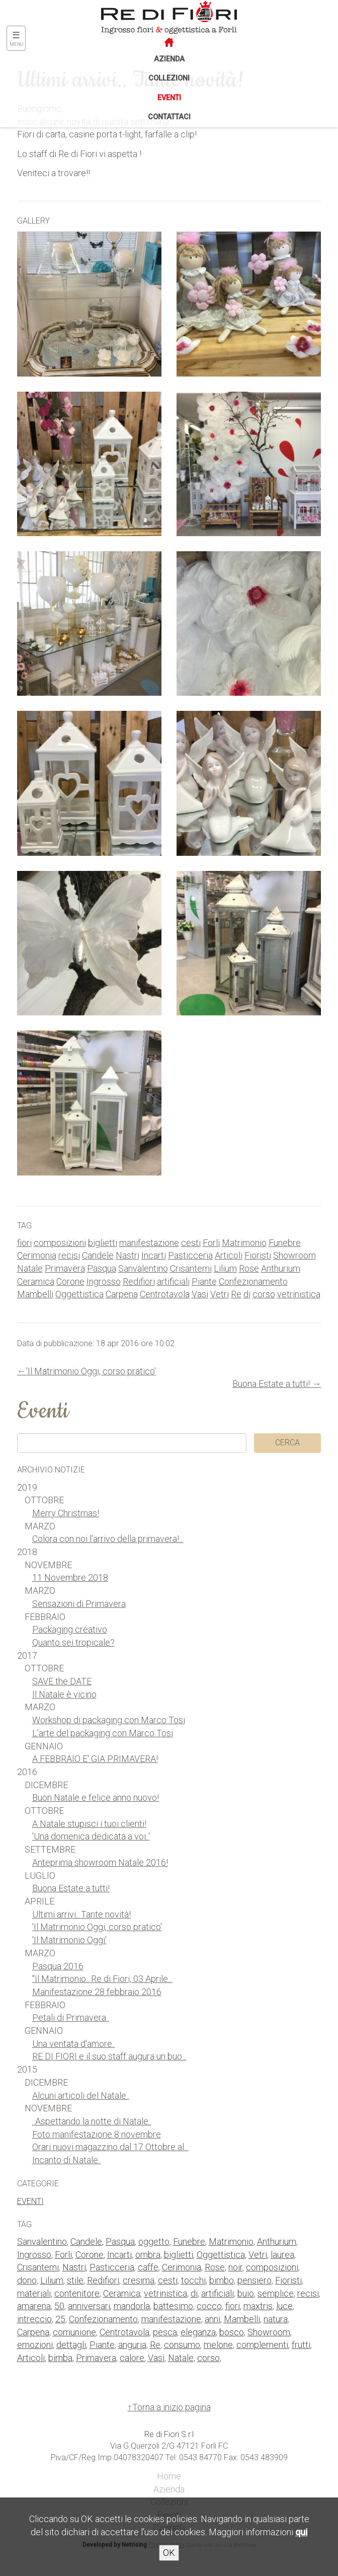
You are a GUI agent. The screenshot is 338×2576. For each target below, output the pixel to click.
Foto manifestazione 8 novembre (96, 2134)
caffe (148, 2267)
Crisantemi (191, 1268)
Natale (30, 1268)
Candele (98, 1255)
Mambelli (35, 1294)
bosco (231, 2332)
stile (75, 2280)
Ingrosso (104, 1281)
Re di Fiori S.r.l (169, 2434)
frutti (301, 2344)
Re (236, 1294)
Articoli (228, 1255)
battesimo (173, 2306)
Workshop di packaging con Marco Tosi (108, 1720)
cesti (191, 1242)
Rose (249, 1268)
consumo (182, 2344)
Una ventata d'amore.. (73, 2043)
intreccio (34, 2319)
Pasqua (101, 1268)
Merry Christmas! (65, 1513)
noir (235, 2267)
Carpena (122, 1294)
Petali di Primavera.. (70, 2017)
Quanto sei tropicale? (73, 1642)
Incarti (153, 1255)
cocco (209, 2306)
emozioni (35, 2344)
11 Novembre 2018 (70, 1577)
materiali (34, 2293)
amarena (34, 2306)
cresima (138, 2280)
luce (284, 2306)
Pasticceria (190, 1255)
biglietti (102, 1242)
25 (60, 2319)
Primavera (65, 1268)
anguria (132, 2344)
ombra (147, 2254)
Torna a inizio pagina (171, 2407)
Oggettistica (79, 1294)
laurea (282, 2254)
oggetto (154, 2241)
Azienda (169, 59)
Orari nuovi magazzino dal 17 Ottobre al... (110, 2147)
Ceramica (35, 1281)
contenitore (77, 2293)
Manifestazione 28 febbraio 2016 (96, 1991)
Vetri (219, 1294)
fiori (24, 1242)
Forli (211, 1242)
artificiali (173, 1281)
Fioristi (257, 1255)
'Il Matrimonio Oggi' (69, 1940)
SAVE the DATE (62, 1681)
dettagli (71, 2344)
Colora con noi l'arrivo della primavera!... (108, 1538)
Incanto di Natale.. (66, 2160)
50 (59, 2306)
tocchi (193, 2280)
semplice (276, 2293)
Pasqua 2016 (57, 1966)
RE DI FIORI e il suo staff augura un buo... (109, 2056)
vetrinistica (298, 1294)
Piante (204, 1281)
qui (301, 2532)
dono (27, 2280)
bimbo (221, 2280)
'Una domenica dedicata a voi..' (91, 1836)
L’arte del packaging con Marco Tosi (102, 1733)
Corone (70, 1281)
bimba (60, 2357)
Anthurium (280, 1268)
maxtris (258, 2306)
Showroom (294, 1255)
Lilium (225, 1268)
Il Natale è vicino (64, 1694)
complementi (262, 2344)
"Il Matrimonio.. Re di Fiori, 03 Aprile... (102, 1978)
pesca (165, 2332)
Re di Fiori (146, 16)
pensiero (254, 2280)
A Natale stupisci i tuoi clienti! (89, 1823)
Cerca (287, 1442)
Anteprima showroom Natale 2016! (100, 1862)
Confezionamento (253, 1281)
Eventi (169, 98)
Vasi (200, 1294)
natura (276, 2319)
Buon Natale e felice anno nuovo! (95, 1797)
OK (169, 2552)
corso (263, 1294)
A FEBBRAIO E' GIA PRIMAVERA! (95, 1758)
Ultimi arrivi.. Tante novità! (81, 1914)
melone (218, 2344)
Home (169, 2476)
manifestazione (149, 1242)
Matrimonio (244, 1242)
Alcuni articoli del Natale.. (80, 2095)
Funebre (285, 1242)
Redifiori (139, 1281)
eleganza (198, 2332)
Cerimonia (36, 1255)
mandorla (132, 2306)
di (246, 1294)
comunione (74, 2332)
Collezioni (169, 78)
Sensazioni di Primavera (79, 1603)
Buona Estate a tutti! (271, 1383)
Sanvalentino (143, 1268)
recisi (69, 1255)
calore (132, 2357)
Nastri (127, 1255)
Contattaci (169, 117)
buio (245, 2293)
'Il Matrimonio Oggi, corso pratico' (91, 1371)
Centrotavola (165, 1294)
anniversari (89, 2306)
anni (212, 2319)
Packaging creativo (69, 1629)
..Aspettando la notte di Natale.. (91, 2121)
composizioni (60, 1242)
